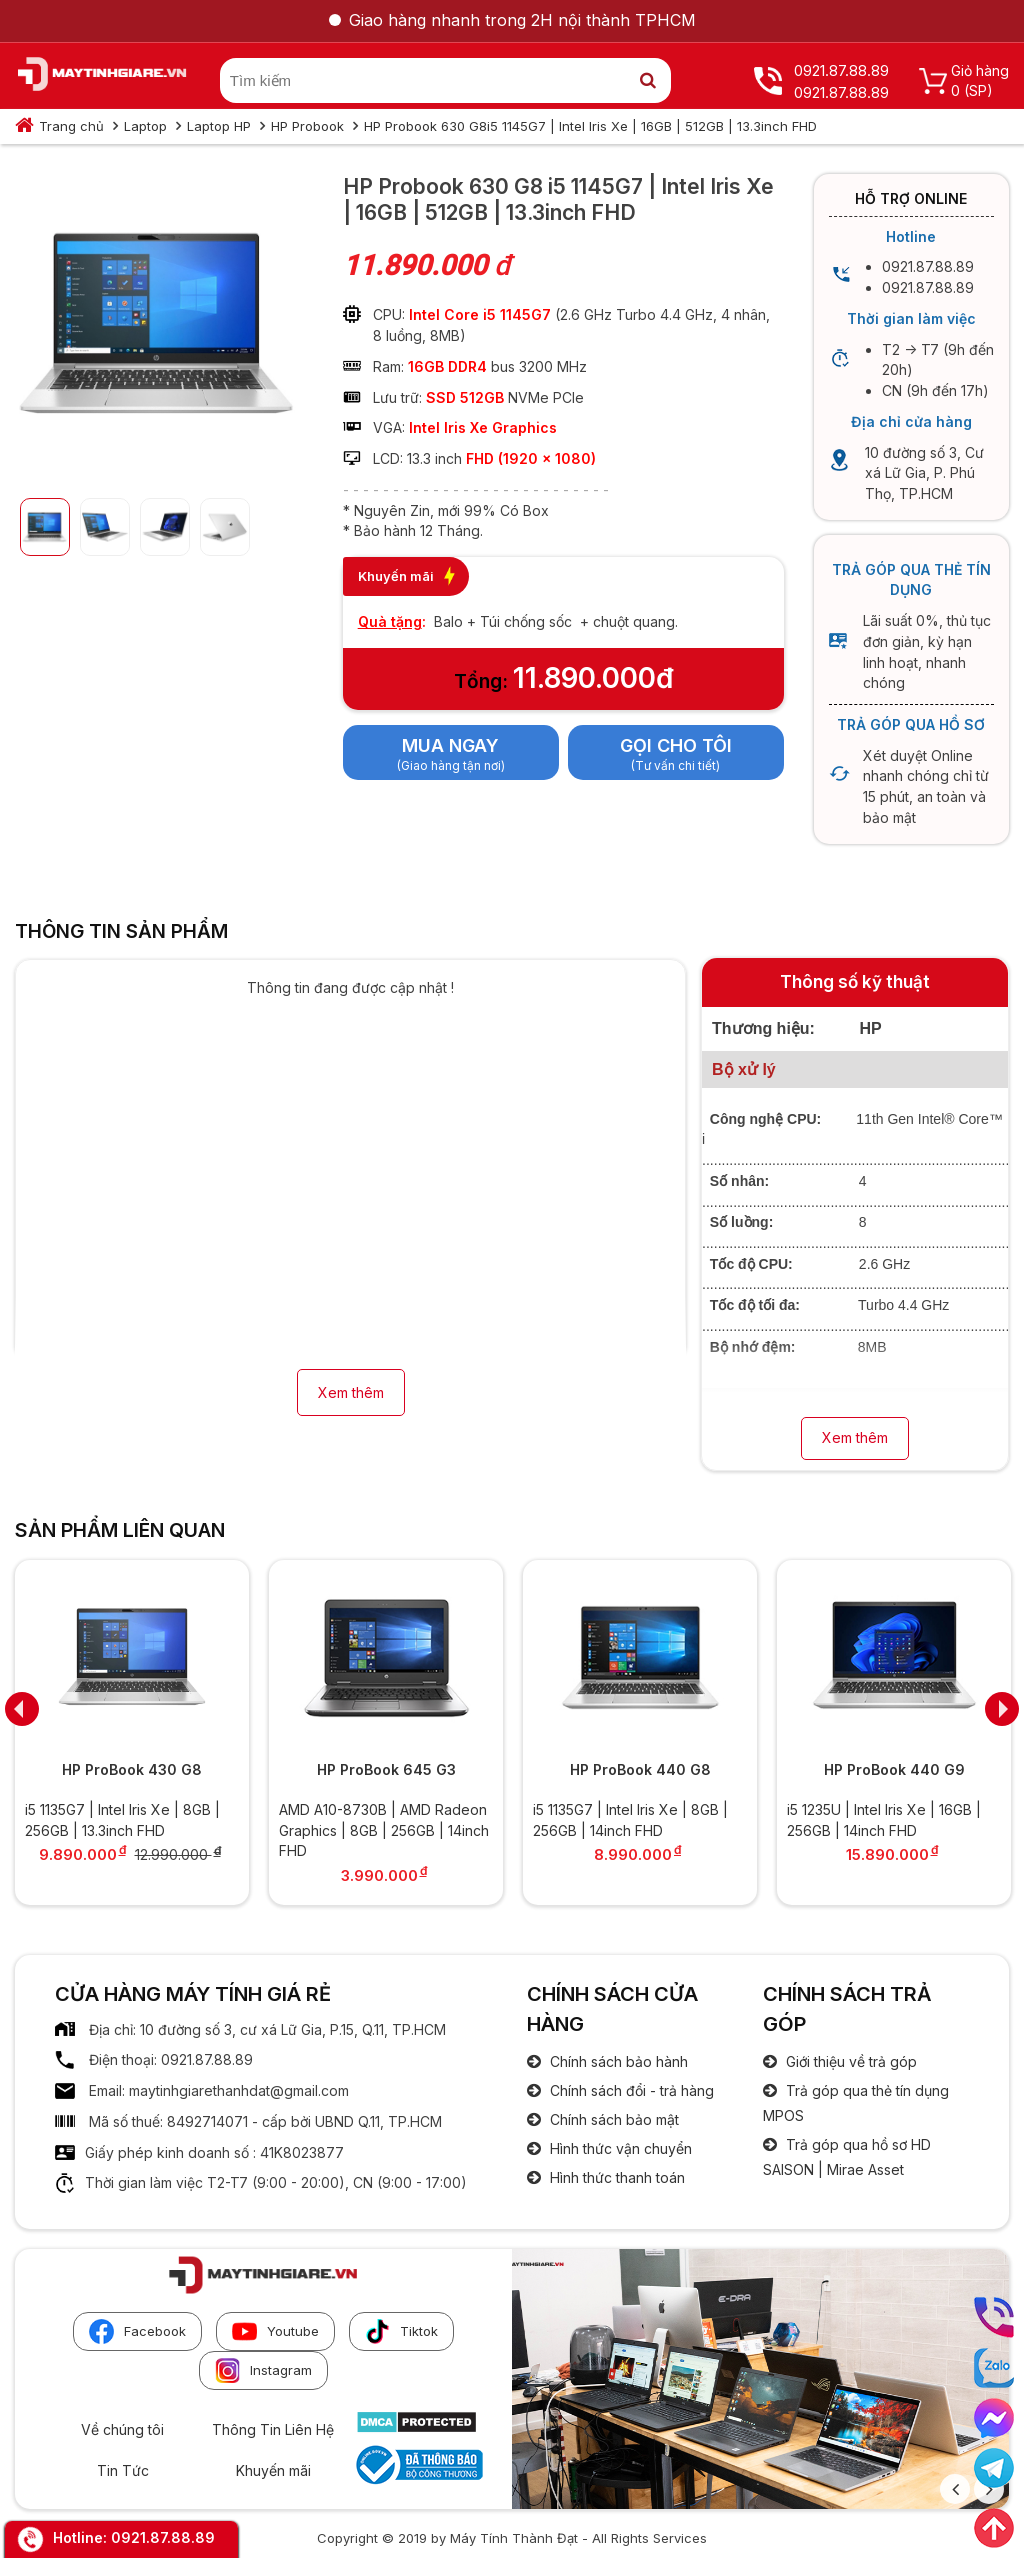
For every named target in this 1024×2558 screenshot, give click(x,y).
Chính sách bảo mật (612, 2119)
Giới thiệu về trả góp (849, 2061)
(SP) (978, 90)
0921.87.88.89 (163, 2537)
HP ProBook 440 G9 (894, 1769)
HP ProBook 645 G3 (386, 1769)
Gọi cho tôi (676, 745)
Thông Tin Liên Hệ (273, 2429)
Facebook (137, 2331)
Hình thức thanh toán (615, 2177)
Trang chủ (71, 126)
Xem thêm (351, 1392)
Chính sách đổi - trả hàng (630, 2090)
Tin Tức (123, 2470)
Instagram (263, 2370)
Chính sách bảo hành (617, 2061)
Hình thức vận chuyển (619, 2148)
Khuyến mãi (273, 2470)
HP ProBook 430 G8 (132, 1769)
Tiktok (401, 2331)
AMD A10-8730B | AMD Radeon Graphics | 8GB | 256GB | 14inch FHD (384, 1830)
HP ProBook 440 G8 (640, 1769)
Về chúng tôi (122, 2429)
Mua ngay (450, 745)
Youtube (275, 2331)
